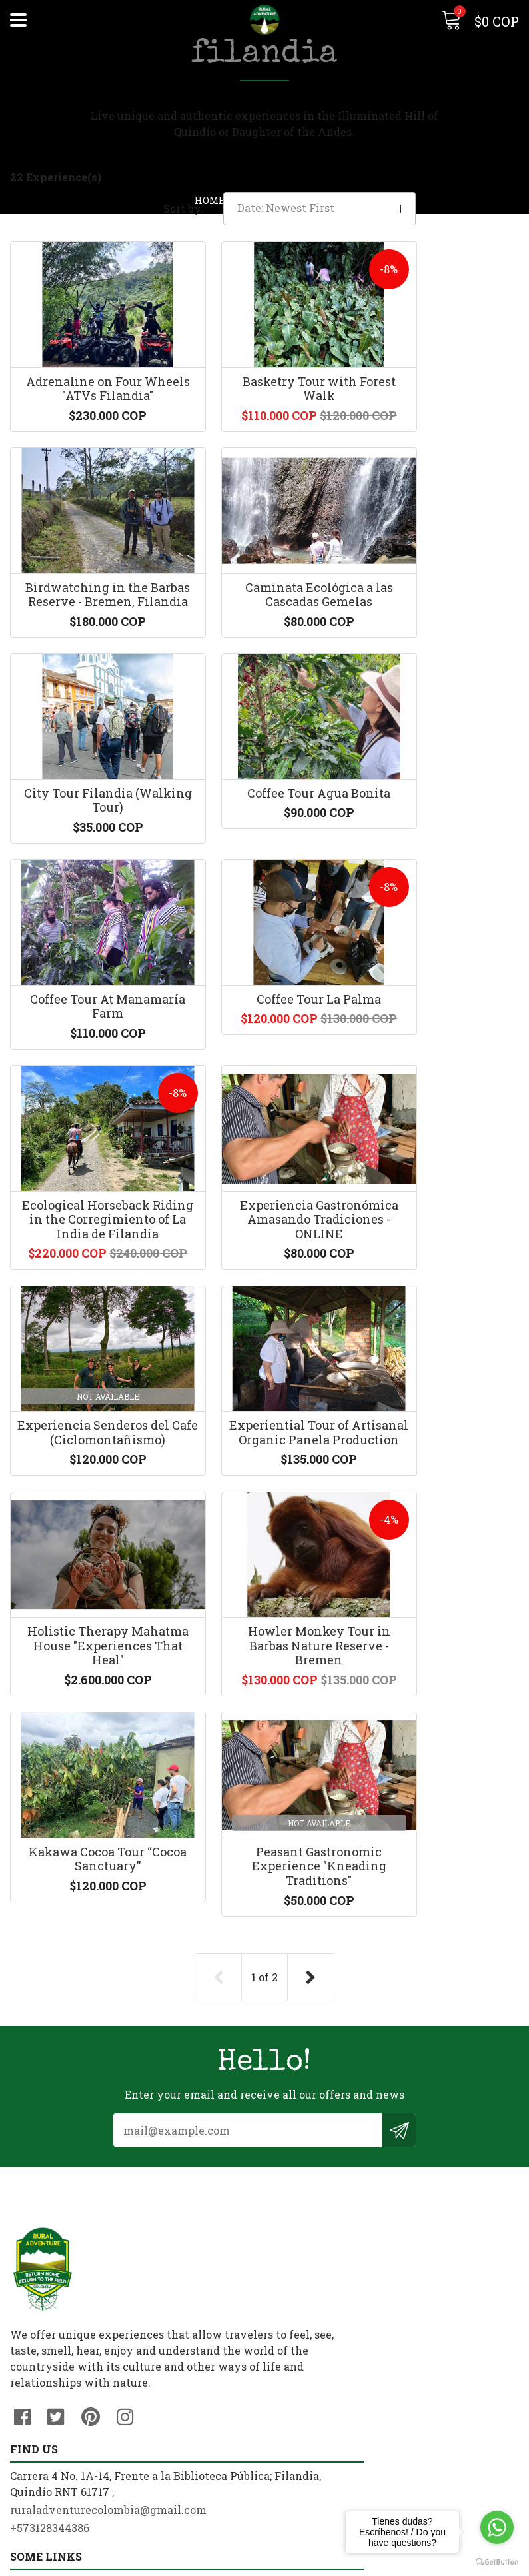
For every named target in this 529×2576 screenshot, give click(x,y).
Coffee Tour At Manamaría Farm (88, 906)
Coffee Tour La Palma (264, 899)
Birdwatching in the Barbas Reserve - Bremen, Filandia (441, 419)
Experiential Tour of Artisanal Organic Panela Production (441, 1198)
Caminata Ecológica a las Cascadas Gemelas (88, 668)
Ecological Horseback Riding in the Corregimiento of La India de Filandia (441, 920)
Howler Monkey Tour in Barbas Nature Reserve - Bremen (264, 1465)
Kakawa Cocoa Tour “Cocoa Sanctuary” (441, 1458)
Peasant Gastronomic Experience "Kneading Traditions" (88, 1736)
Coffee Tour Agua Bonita (441, 668)
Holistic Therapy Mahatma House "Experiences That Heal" (88, 1472)
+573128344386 (314, 2210)
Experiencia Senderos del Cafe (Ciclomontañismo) (264, 1198)
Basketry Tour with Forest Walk (264, 412)
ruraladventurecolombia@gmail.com (372, 2192)
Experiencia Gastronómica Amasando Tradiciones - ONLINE (88, 1206)
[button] (440, 205)
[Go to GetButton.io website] (497, 2562)
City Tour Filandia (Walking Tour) (264, 668)
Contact (30, 2384)
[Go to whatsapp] (497, 2527)
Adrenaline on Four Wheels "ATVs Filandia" (88, 412)
